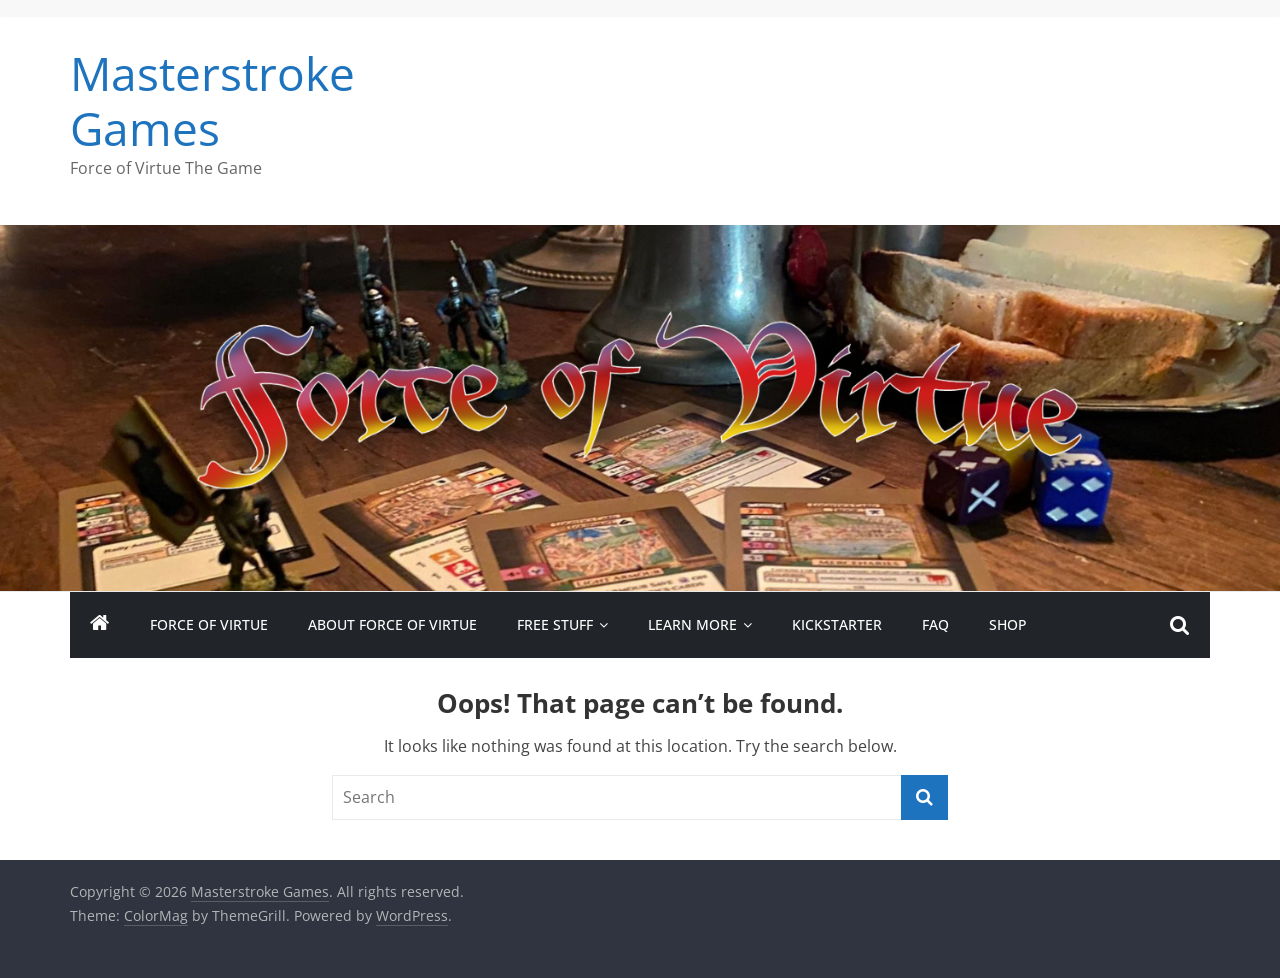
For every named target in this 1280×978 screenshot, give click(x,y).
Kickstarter (837, 624)
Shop (1008, 624)
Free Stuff (555, 624)
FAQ (935, 624)
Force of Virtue (209, 624)
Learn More (692, 624)
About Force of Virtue (392, 624)
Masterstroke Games (212, 100)
